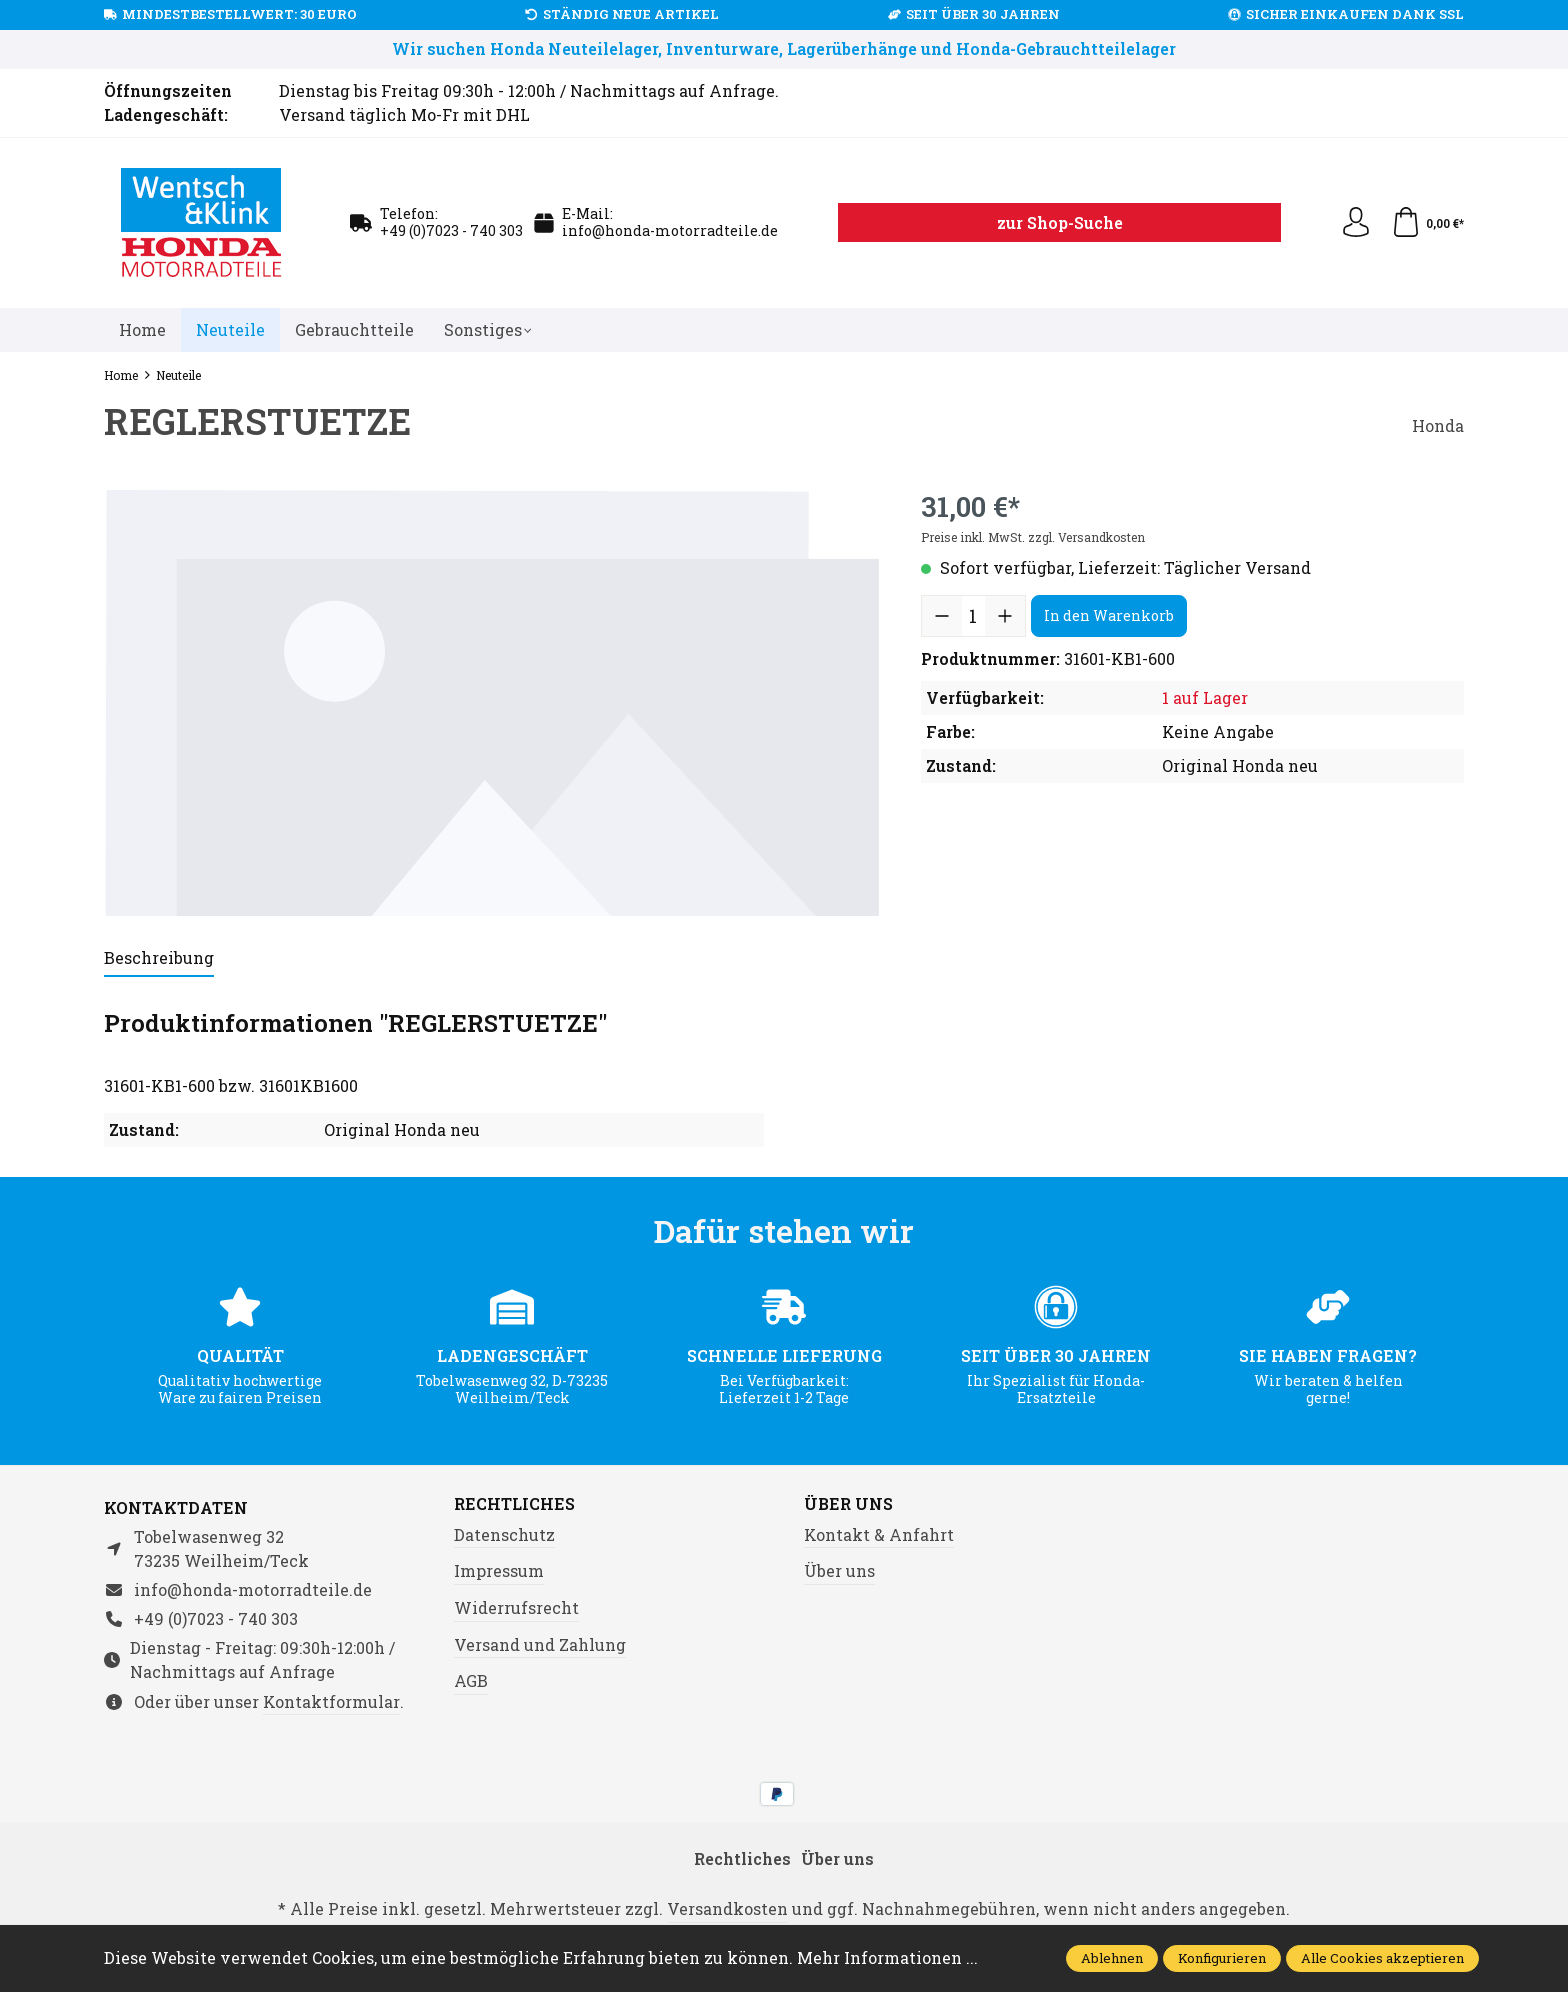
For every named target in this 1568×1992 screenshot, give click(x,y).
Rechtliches (514, 1504)
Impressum (499, 1570)
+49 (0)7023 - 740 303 (451, 230)
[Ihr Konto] (1356, 223)
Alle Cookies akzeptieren (1382, 1958)
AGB (471, 1680)
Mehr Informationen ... (887, 1957)
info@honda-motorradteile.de (670, 230)
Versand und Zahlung (540, 1644)
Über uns (848, 1504)
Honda (1438, 425)
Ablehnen (1112, 1958)
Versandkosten (727, 1908)
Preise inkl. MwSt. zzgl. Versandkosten (1033, 537)
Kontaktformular (331, 1701)
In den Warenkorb (1109, 615)
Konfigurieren (1222, 1958)
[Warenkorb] (1427, 223)
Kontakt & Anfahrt (879, 1534)
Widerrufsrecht (516, 1607)
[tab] (159, 959)
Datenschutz (504, 1534)
